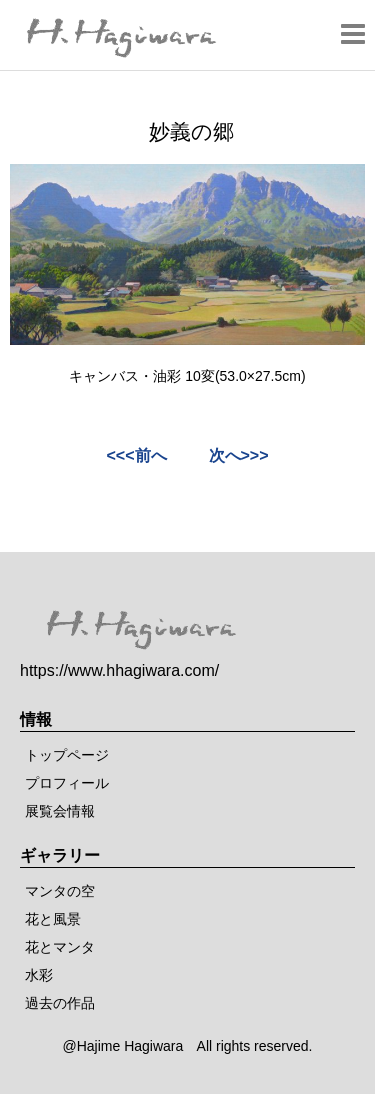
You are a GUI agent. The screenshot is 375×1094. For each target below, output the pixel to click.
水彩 (39, 975)
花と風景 (53, 919)
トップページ (67, 755)
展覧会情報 (60, 811)
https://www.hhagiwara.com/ (119, 670)
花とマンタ (60, 947)
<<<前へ (136, 455)
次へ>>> (239, 455)
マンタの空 (60, 891)
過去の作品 (60, 1003)
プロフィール (67, 783)
